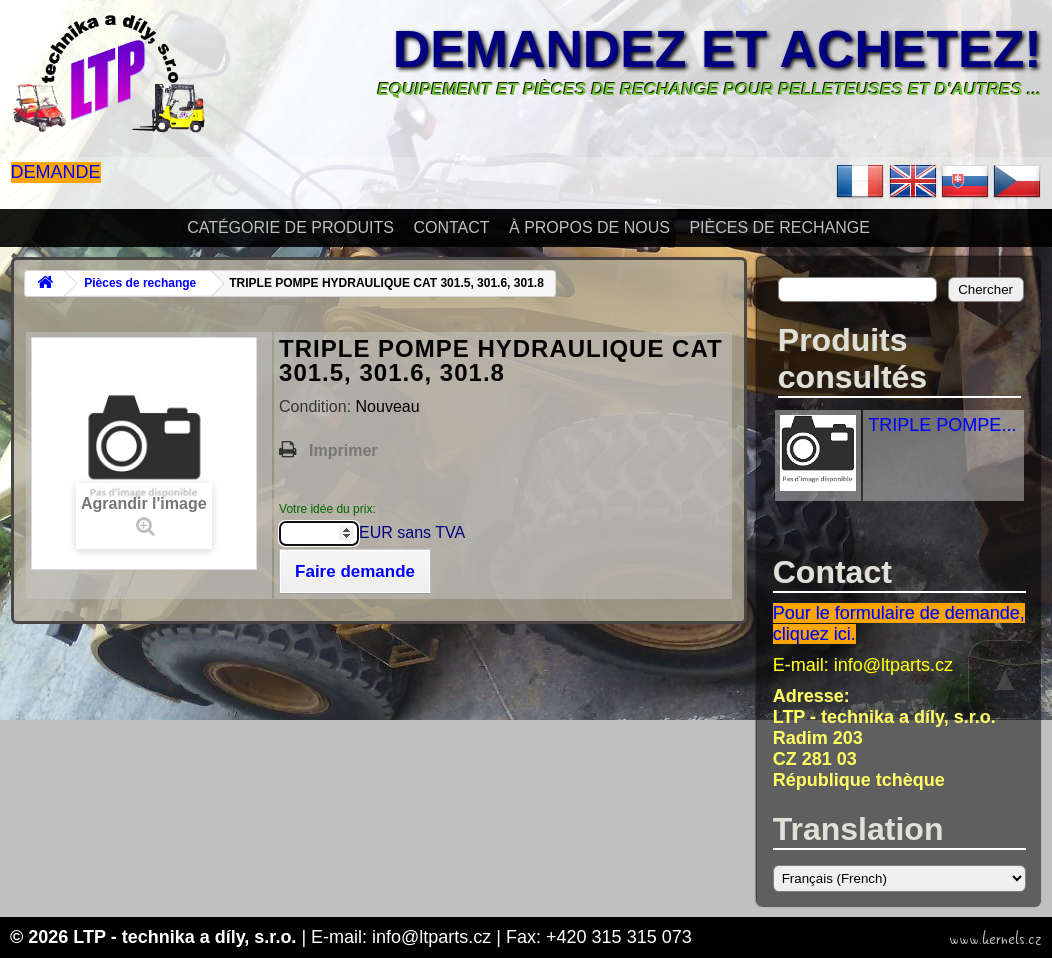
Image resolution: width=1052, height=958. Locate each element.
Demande (56, 172)
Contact (451, 227)
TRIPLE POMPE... (942, 425)
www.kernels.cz (995, 939)
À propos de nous (589, 227)
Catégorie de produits (290, 227)
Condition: (317, 406)
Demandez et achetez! (717, 49)
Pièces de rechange (779, 227)
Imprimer (343, 450)
